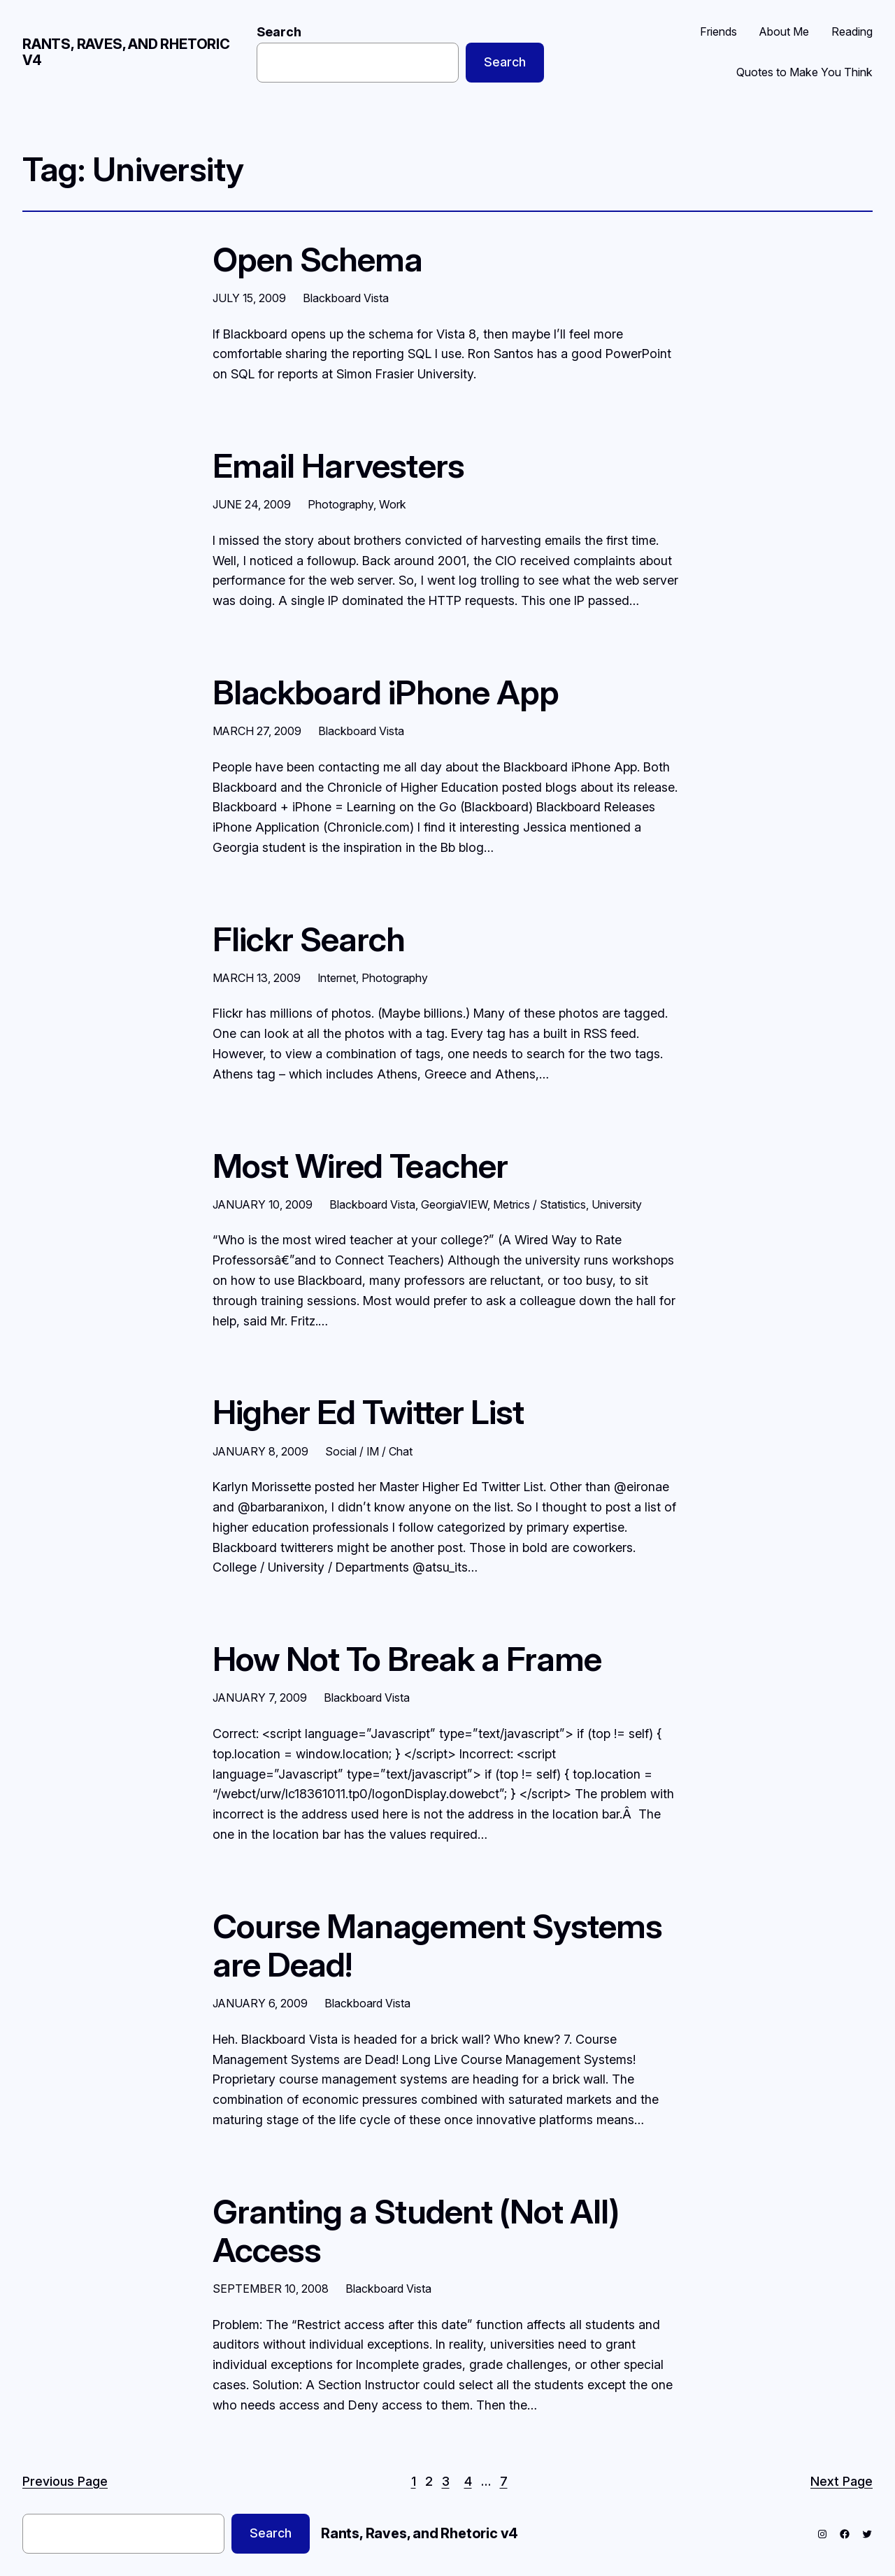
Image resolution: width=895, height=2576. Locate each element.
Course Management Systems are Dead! (437, 1945)
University (617, 1204)
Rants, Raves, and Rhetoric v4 (126, 52)
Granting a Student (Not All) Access (416, 2230)
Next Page (841, 2481)
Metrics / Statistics (539, 1204)
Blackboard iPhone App (386, 692)
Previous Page (65, 2481)
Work (392, 504)
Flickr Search (309, 939)
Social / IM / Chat (369, 1451)
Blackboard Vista (346, 298)
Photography (340, 504)
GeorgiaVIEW (454, 1204)
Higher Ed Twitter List (368, 1412)
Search (279, 31)
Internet (336, 978)
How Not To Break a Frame (407, 1658)
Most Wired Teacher (360, 1165)
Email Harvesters (338, 465)
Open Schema (317, 259)
